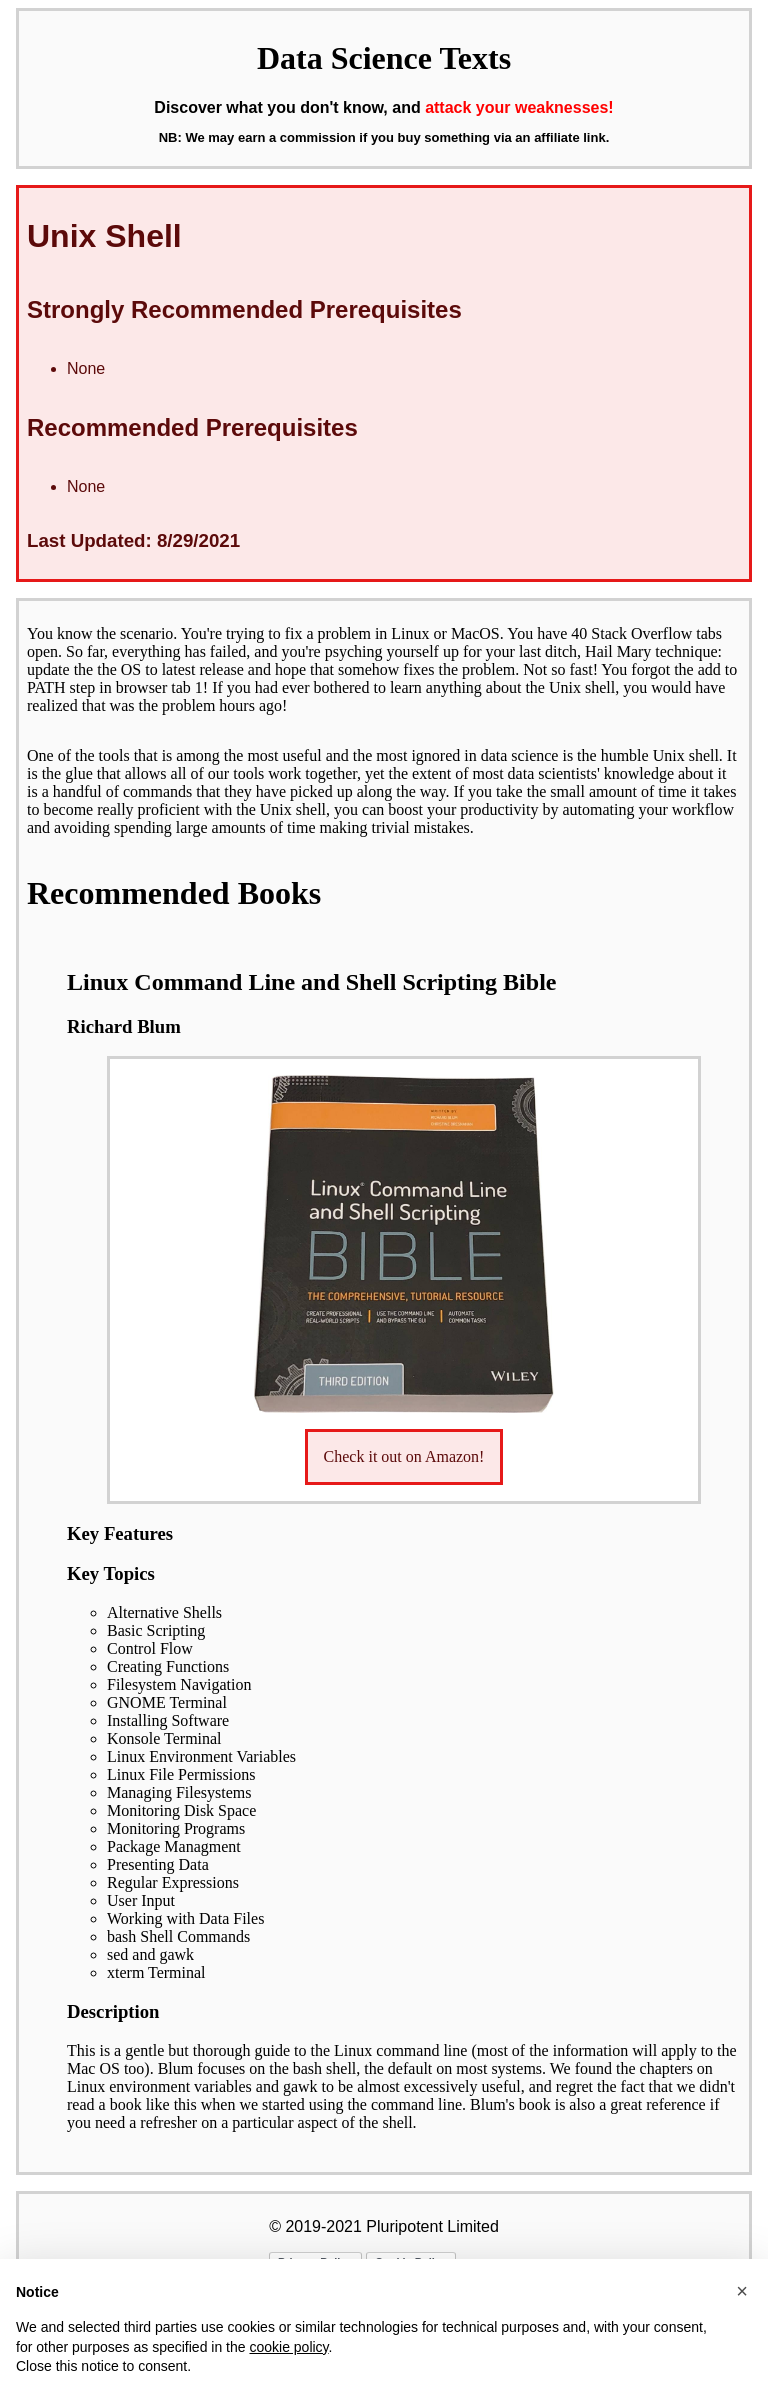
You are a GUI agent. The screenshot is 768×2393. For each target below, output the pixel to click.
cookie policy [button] (288, 2347)
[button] (742, 2291)
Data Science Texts (384, 58)
